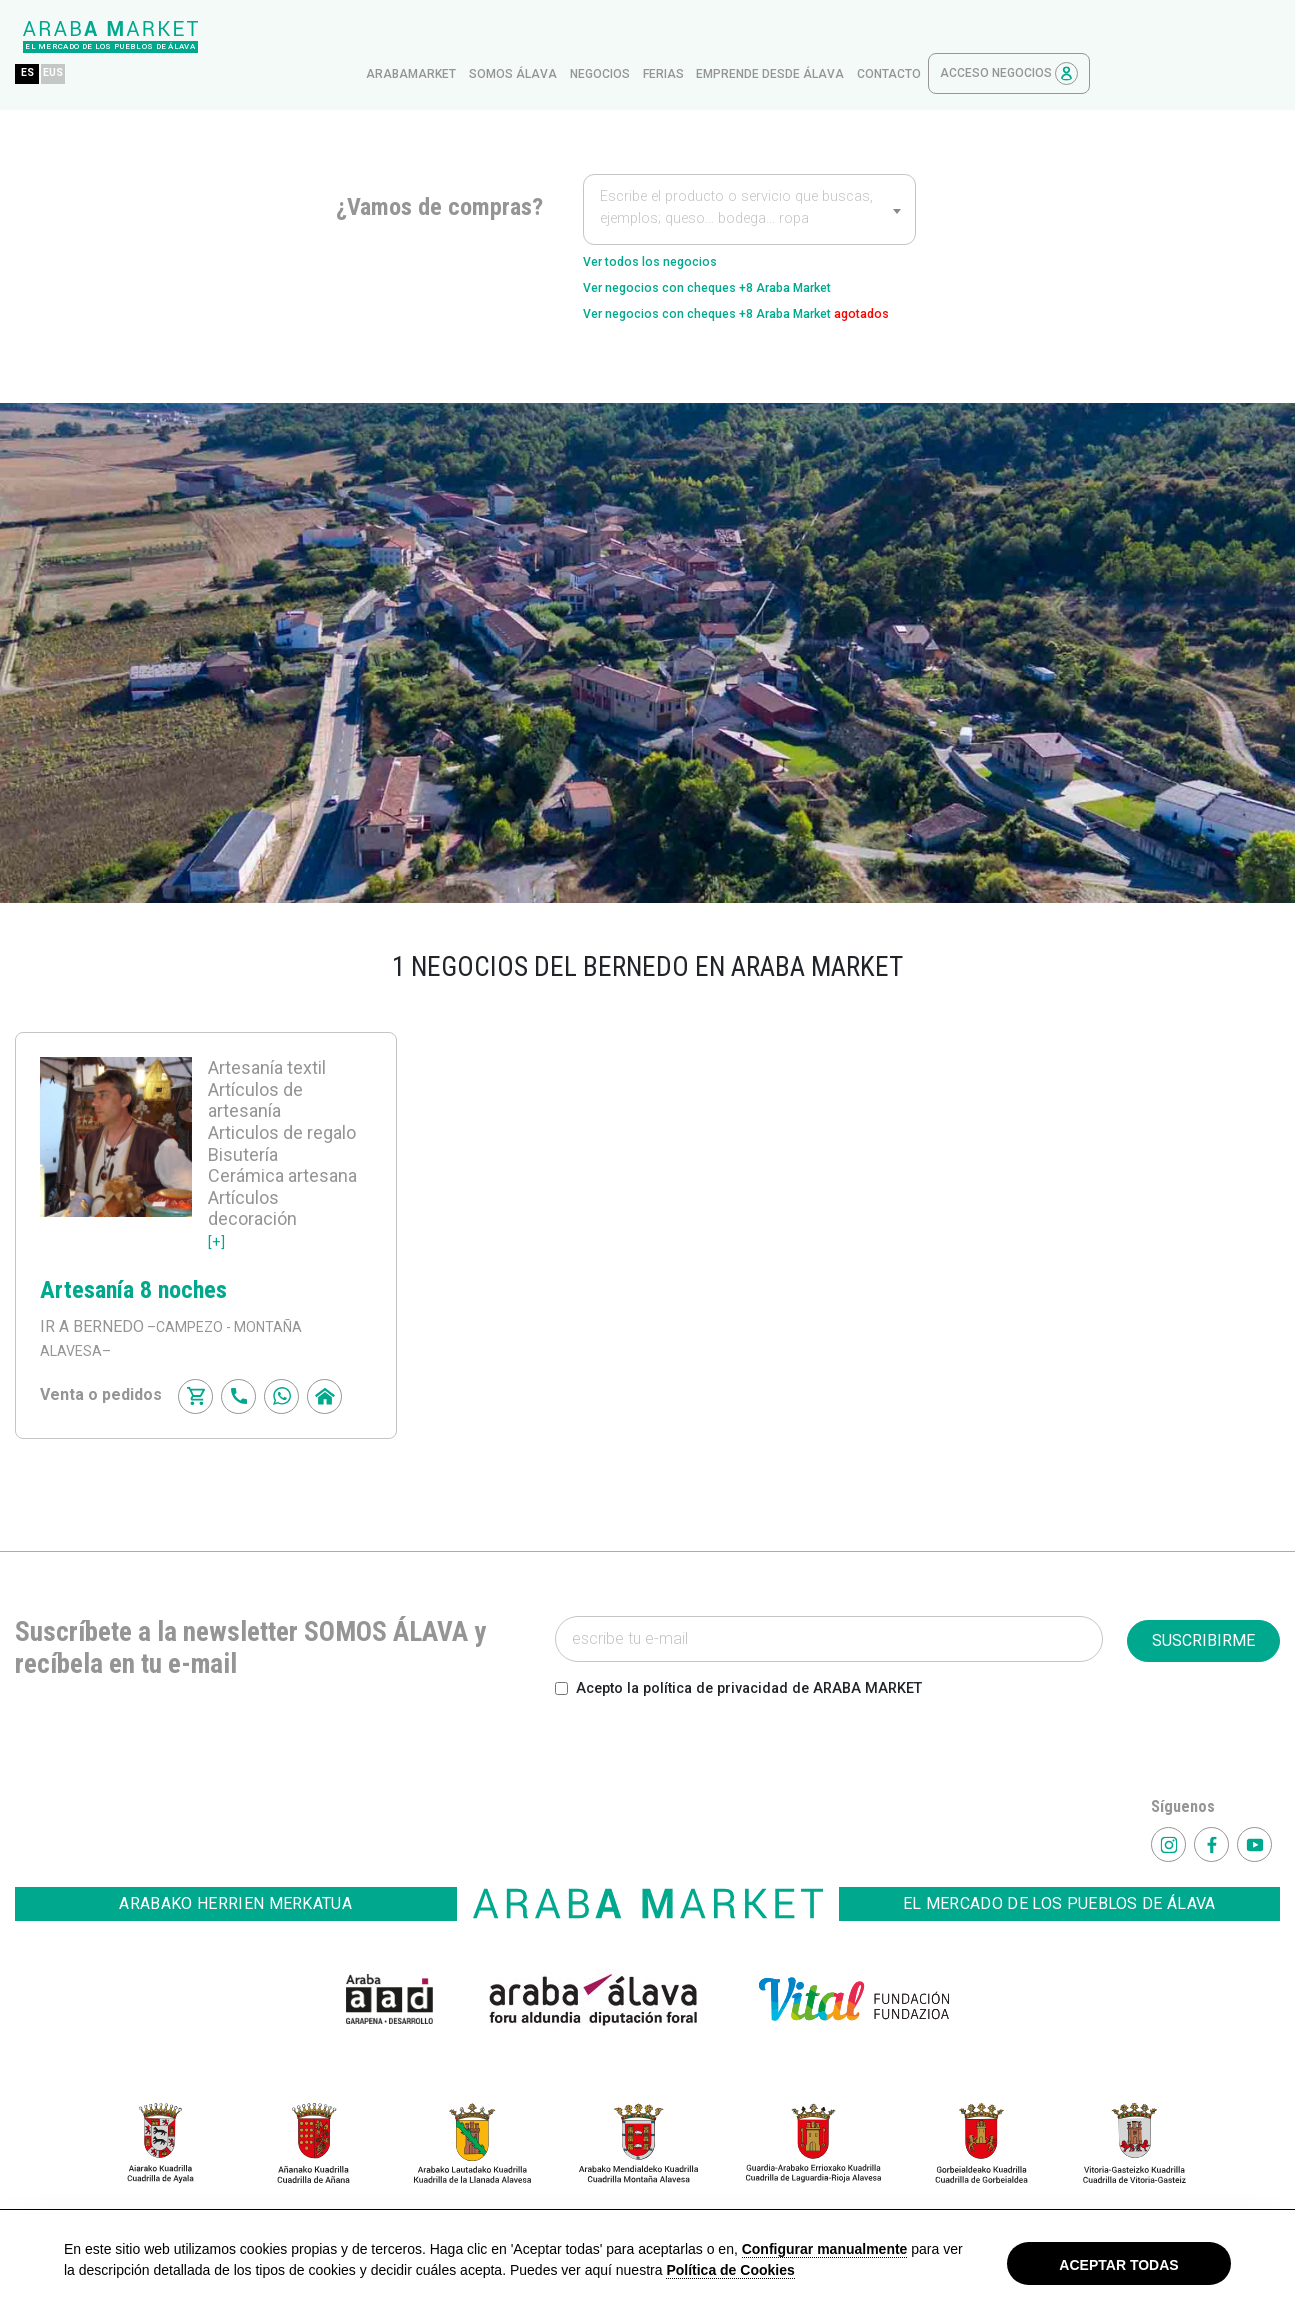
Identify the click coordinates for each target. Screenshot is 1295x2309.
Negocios (790, 37)
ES (217, 36)
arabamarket (601, 37)
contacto (1079, 37)
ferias (853, 37)
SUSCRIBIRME (1203, 1644)
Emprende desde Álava (960, 37)
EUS (249, 36)
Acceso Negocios (1199, 36)
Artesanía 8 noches (133, 1294)
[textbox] (749, 174)
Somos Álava (703, 37)
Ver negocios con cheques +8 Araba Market (744, 258)
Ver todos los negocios (669, 226)
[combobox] (749, 172)
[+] (217, 1244)
